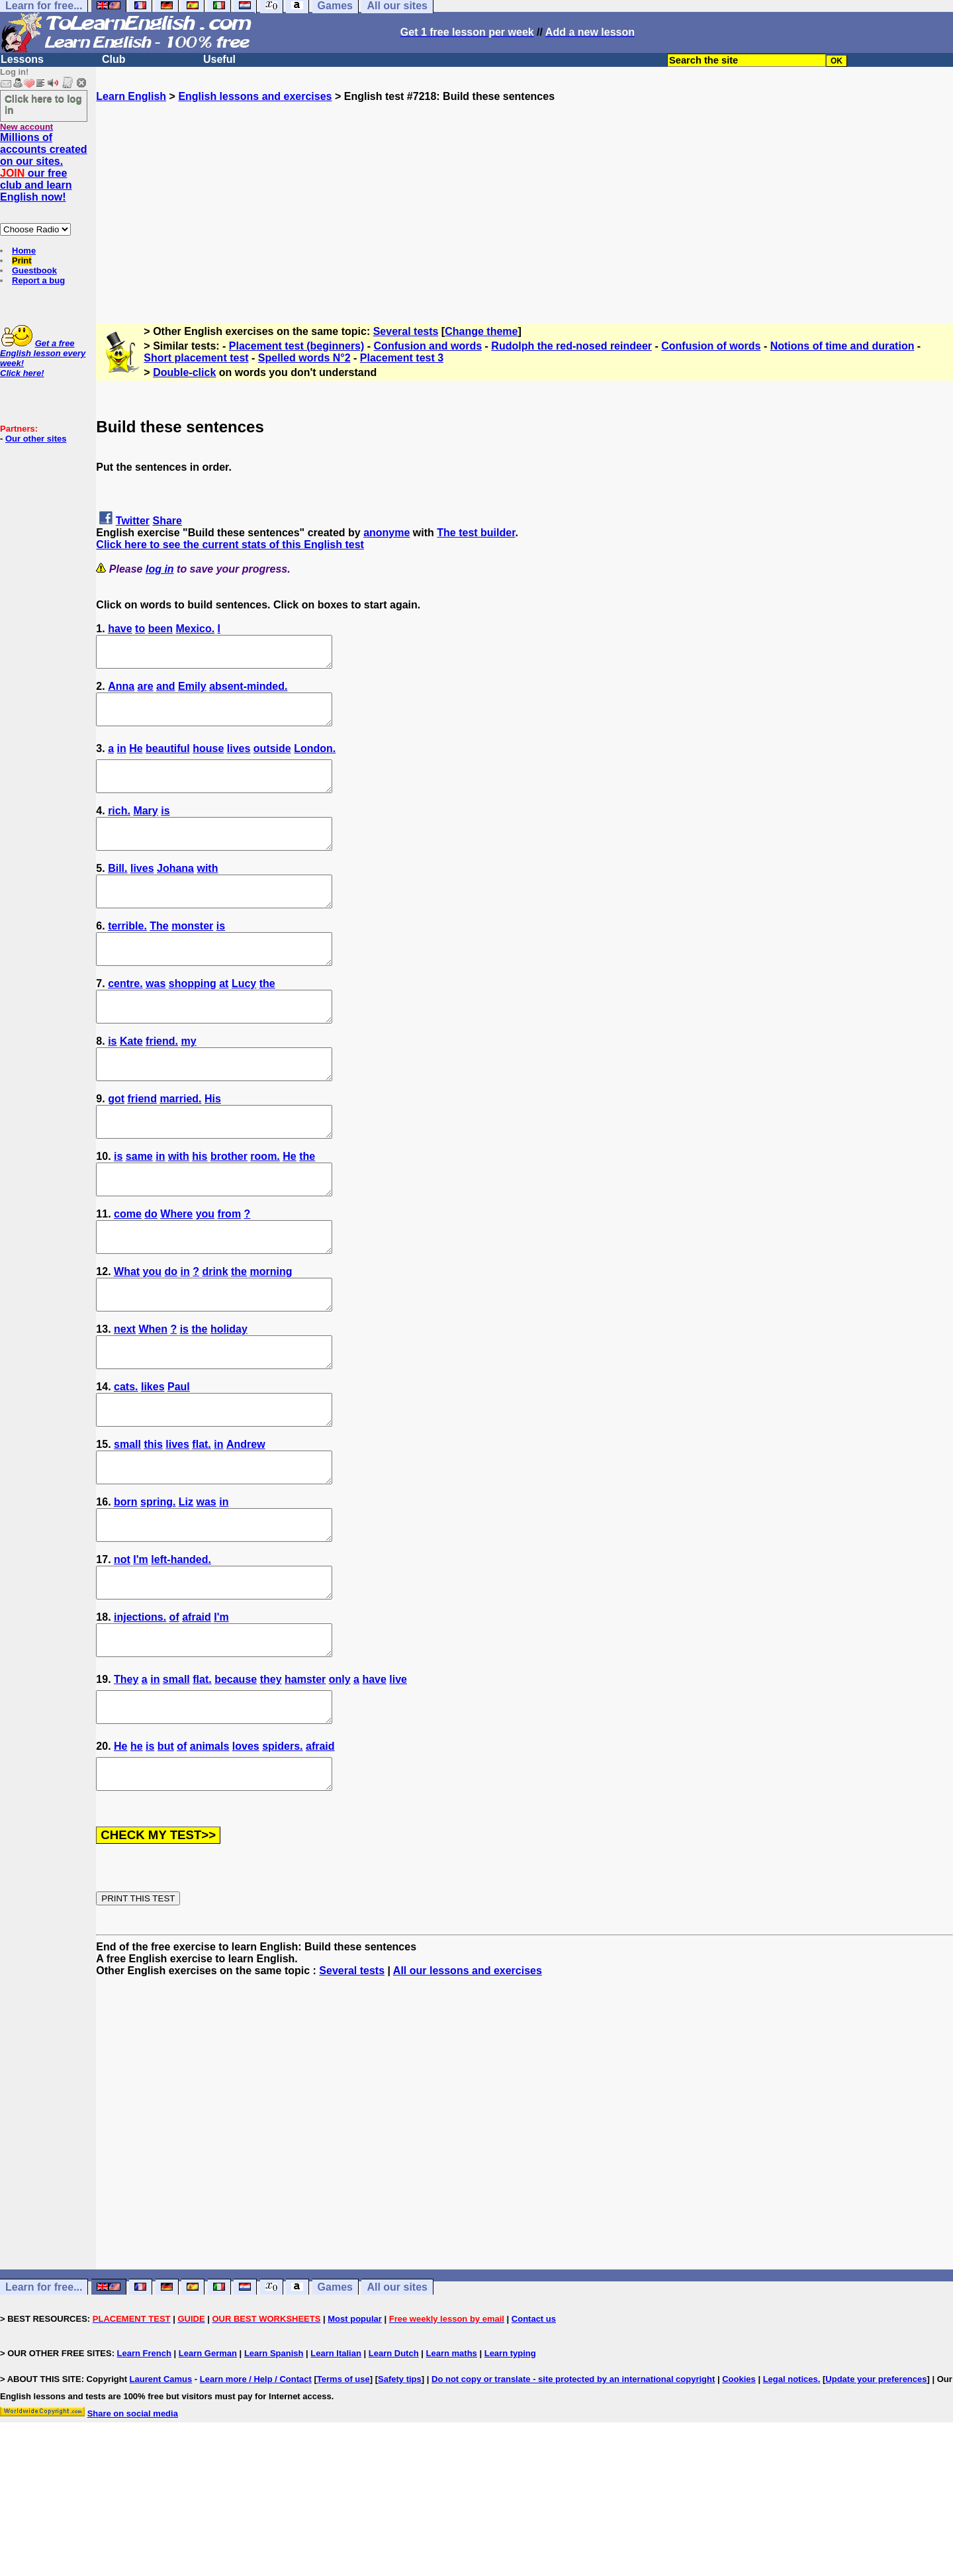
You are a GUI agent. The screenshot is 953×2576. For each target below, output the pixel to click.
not (122, 1654)
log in (160, 569)
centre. (125, 1019)
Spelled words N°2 (304, 357)
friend (141, 1146)
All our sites (397, 2406)
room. (264, 1210)
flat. (201, 1527)
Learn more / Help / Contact (256, 2498)
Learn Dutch (394, 2472)
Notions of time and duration (842, 346)
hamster (305, 1786)
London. (315, 760)
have (120, 628)
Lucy (244, 1019)
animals (210, 1859)
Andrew (245, 1527)
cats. (126, 1464)
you (205, 1273)
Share (167, 520)
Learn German (208, 2472)
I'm (140, 1654)
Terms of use (343, 2498)
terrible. (127, 955)
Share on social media (132, 2533)
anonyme (386, 532)
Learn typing (510, 2472)
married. (180, 1146)
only (340, 1786)
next (125, 1400)
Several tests (406, 331)
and (165, 692)
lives (239, 760)
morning (271, 1337)
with (207, 892)
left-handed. (181, 1654)
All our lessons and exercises (467, 2089)
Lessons (22, 59)
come (128, 1273)
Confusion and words (428, 346)
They (126, 1786)
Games (335, 2406)
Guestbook (34, 270)
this (153, 1527)
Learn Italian (335, 2472)
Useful (219, 59)
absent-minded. (248, 692)
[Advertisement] (525, 195)
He (135, 760)
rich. (119, 828)
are (146, 692)
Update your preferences (876, 2498)
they (271, 1786)
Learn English (131, 96)
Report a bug (38, 280)
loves (245, 1859)
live (398, 1786)
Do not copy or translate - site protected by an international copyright (573, 2498)
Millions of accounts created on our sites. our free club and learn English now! (43, 167)
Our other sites (35, 439)
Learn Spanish (274, 2472)
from (230, 1273)
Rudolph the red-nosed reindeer (571, 346)
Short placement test (196, 357)
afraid (196, 1718)
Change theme (481, 331)
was (155, 1019)
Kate (131, 1082)
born (126, 1591)
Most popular (355, 2438)
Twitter (133, 520)
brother (229, 1210)
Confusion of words (710, 346)
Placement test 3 (401, 357)
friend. (162, 1082)
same (139, 1210)
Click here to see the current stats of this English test (230, 544)
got (116, 1146)
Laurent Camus (161, 2498)
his (199, 1210)
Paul (178, 1464)
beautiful (168, 760)
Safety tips (400, 2498)
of (174, 1718)
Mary (145, 828)
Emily (192, 692)
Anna (121, 692)
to (140, 628)
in (121, 760)
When (152, 1400)
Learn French (144, 2472)
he (136, 1859)
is (165, 828)
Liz (186, 1591)
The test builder (476, 532)
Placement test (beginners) (297, 346)
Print (22, 260)
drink (215, 1337)
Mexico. (194, 628)
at (223, 1019)
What (127, 1337)
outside (272, 760)
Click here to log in (43, 104)
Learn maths (451, 2472)
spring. (157, 1591)
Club (114, 59)
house (208, 760)
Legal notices (790, 2498)
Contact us (534, 2438)
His (212, 1146)
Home (24, 251)
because (235, 1786)
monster (192, 955)
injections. (140, 1718)
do (151, 1273)
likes (153, 1464)
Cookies (739, 2498)
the (267, 1019)
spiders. (282, 1859)
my (188, 1082)
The (159, 955)
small (127, 1527)
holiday (229, 1400)
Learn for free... (43, 2406)
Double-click (184, 372)
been (160, 628)
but (166, 1859)
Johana (175, 892)
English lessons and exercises (255, 96)
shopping (192, 1019)
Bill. (117, 892)
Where (176, 1273)
